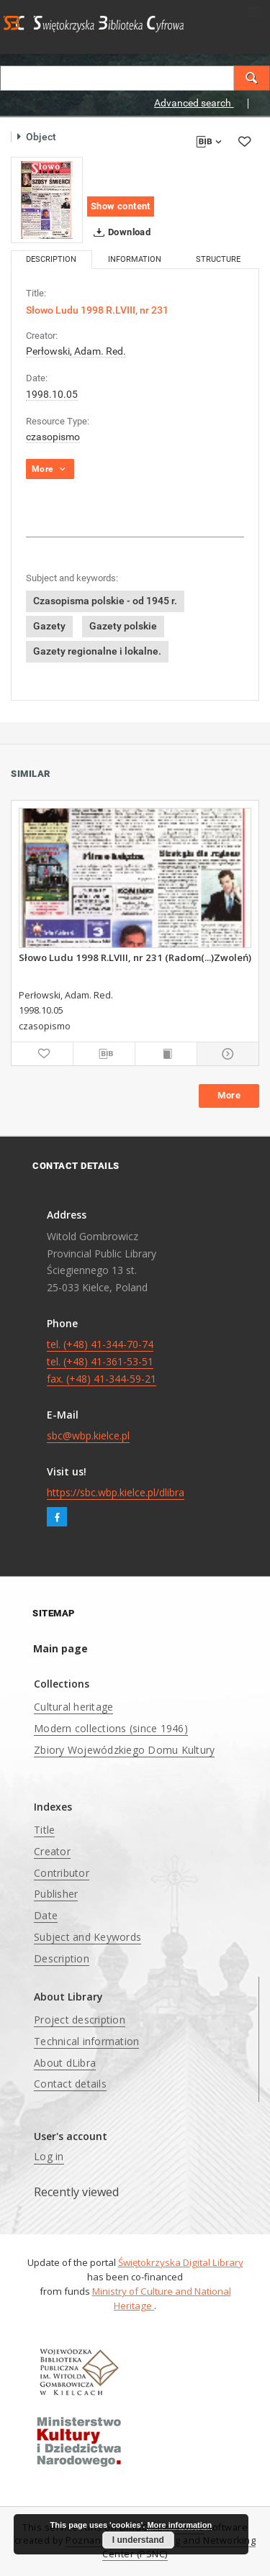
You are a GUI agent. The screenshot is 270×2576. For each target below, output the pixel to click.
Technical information (86, 2041)
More (228, 1095)
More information (179, 2525)
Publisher (56, 1894)
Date (46, 1915)
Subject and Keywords (87, 1937)
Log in (49, 2156)
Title (44, 1830)
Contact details (70, 2083)
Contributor (61, 1873)
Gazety (49, 626)
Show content (120, 206)
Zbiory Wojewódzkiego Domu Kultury (124, 1750)
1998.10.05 (52, 394)
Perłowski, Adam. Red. (76, 351)
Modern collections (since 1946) (111, 1728)
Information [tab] (134, 259)
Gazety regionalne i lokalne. (97, 651)
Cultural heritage (73, 1706)
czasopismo (53, 436)
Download (119, 232)
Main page (60, 1648)
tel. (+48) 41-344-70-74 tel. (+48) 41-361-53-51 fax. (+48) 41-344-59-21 (101, 1361)
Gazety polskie (123, 626)
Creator (52, 1851)
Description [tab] (51, 259)
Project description (79, 2019)
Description (61, 1958)
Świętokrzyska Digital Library (180, 2262)
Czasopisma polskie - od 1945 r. (105, 600)
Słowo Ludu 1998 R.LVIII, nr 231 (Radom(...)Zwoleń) (135, 957)
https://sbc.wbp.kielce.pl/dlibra (115, 1492)
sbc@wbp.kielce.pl (88, 1435)
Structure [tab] (218, 259)
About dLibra (65, 2063)
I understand (138, 2540)
